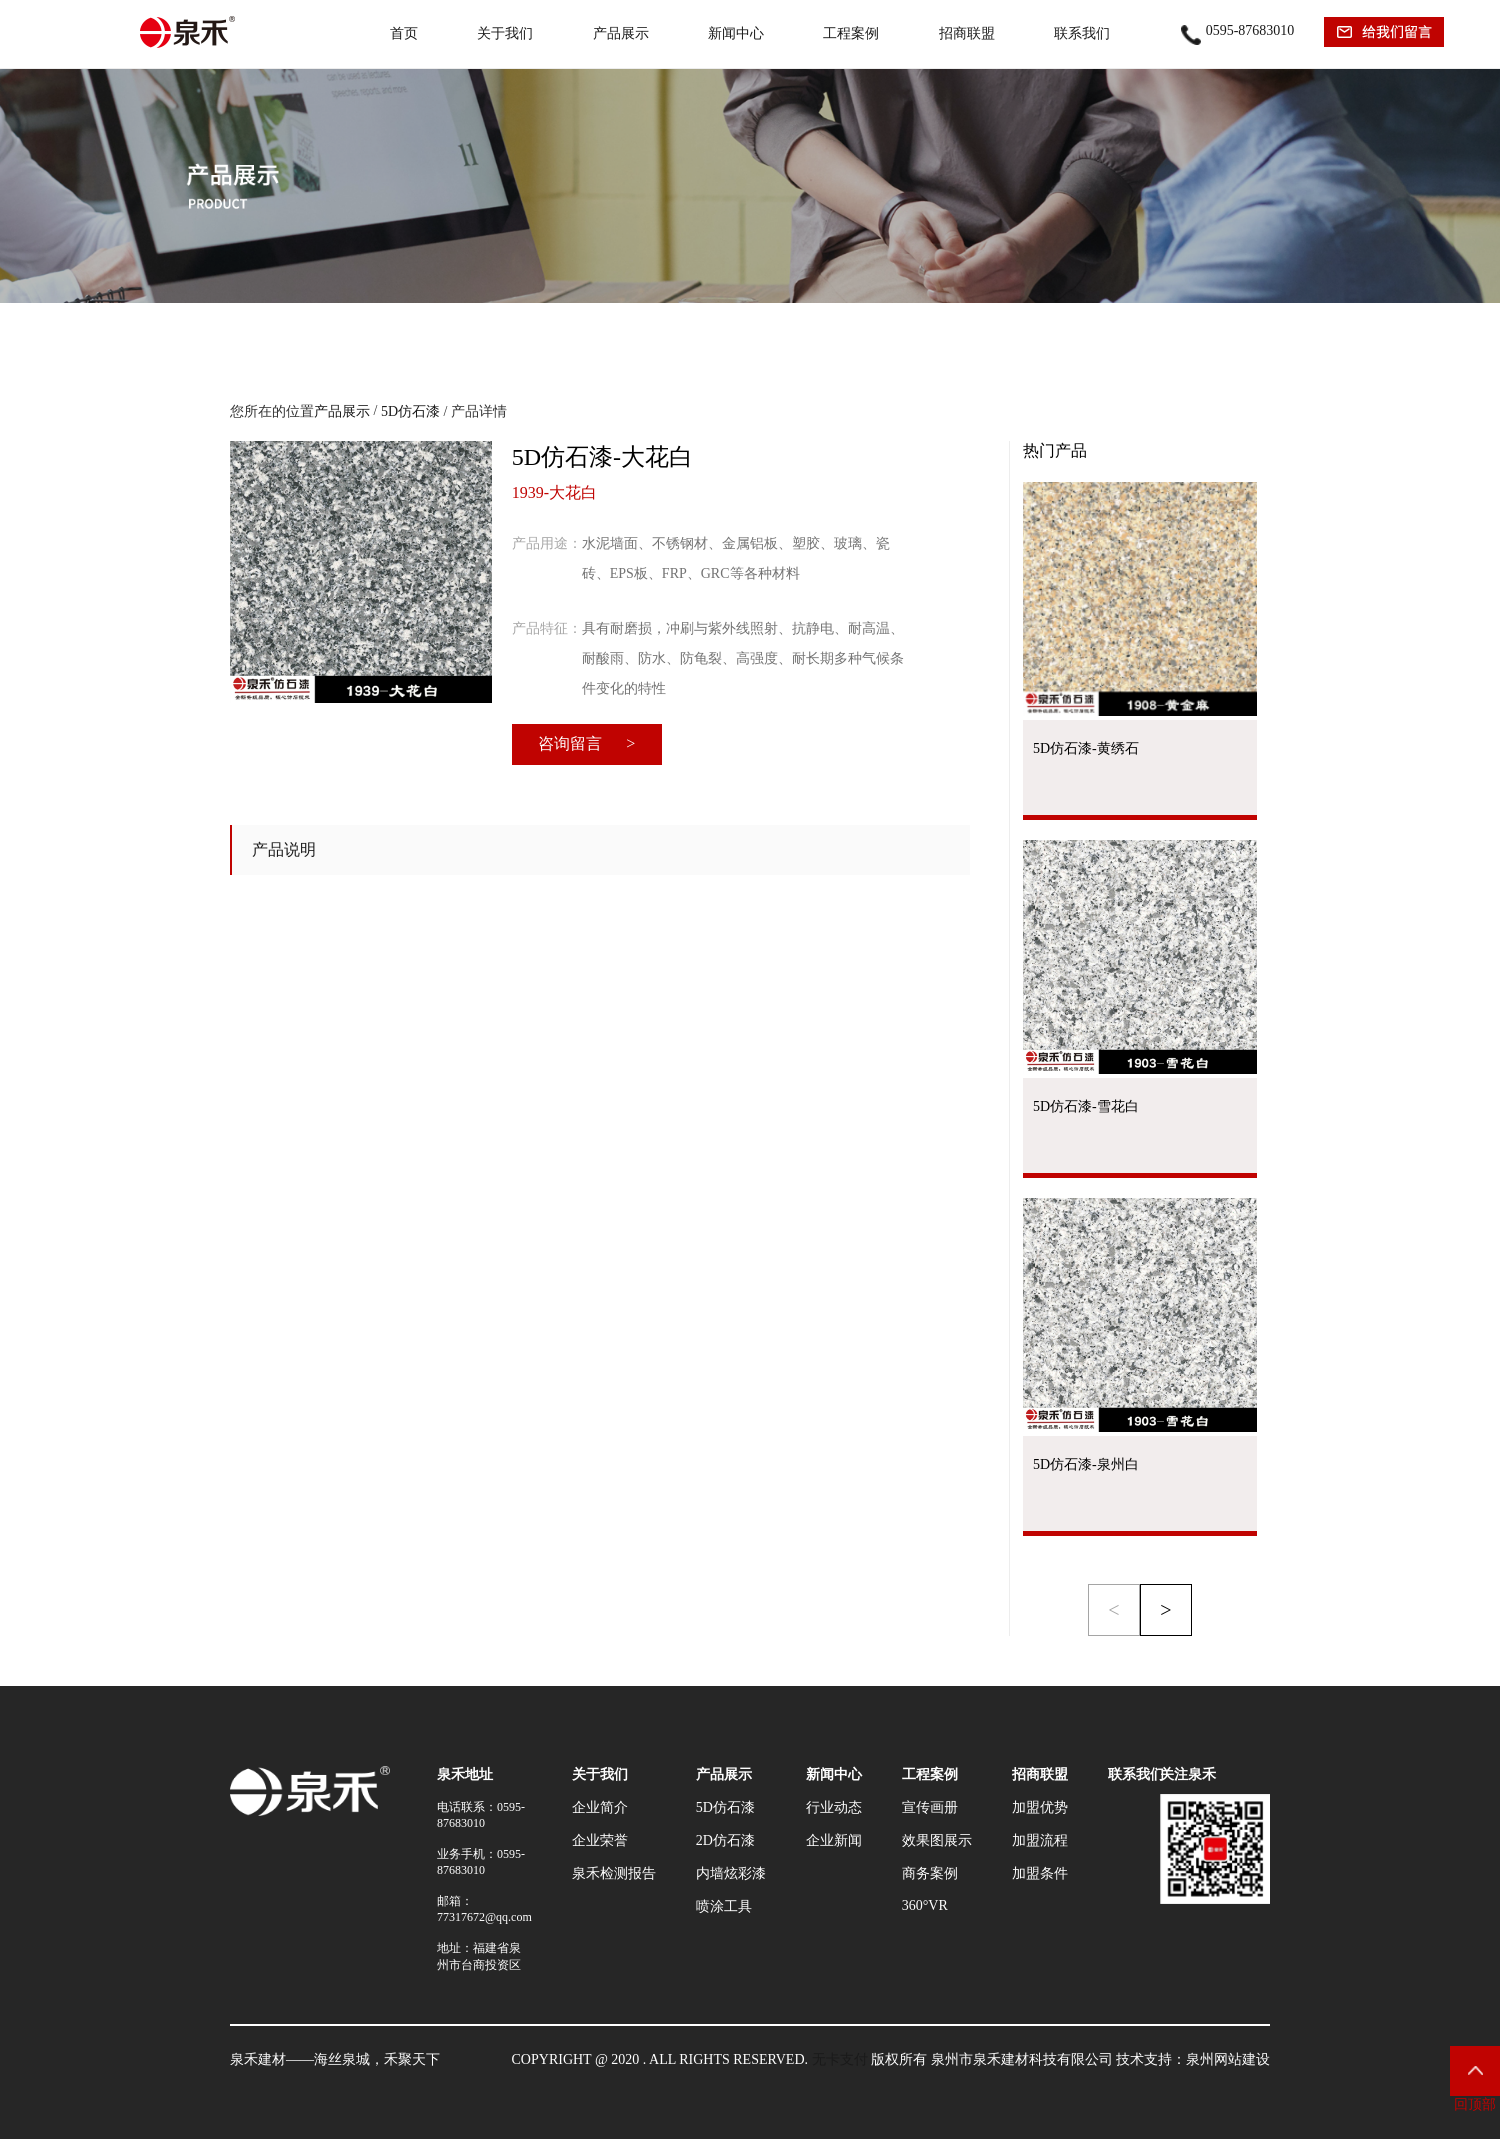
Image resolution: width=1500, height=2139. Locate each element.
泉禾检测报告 (614, 1873)
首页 (404, 33)
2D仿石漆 (725, 1840)
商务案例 (930, 1873)
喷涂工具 (724, 1906)
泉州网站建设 (1228, 2059)
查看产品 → (1140, 818)
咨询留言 (586, 743)
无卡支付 (840, 2059)
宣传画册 (930, 1807)
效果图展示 (937, 1840)
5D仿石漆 (410, 411)
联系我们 (1082, 33)
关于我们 (505, 33)
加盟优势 (1040, 1807)
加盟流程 (1040, 1840)
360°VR (925, 1905)
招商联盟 (967, 33)
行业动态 (834, 1807)
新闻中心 (736, 33)
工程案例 (851, 33)
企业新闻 (834, 1840)
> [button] (1165, 1610)
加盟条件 (1040, 1873)
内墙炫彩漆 (731, 1873)
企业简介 (600, 1807)
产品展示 (621, 33)
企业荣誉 (600, 1840)
